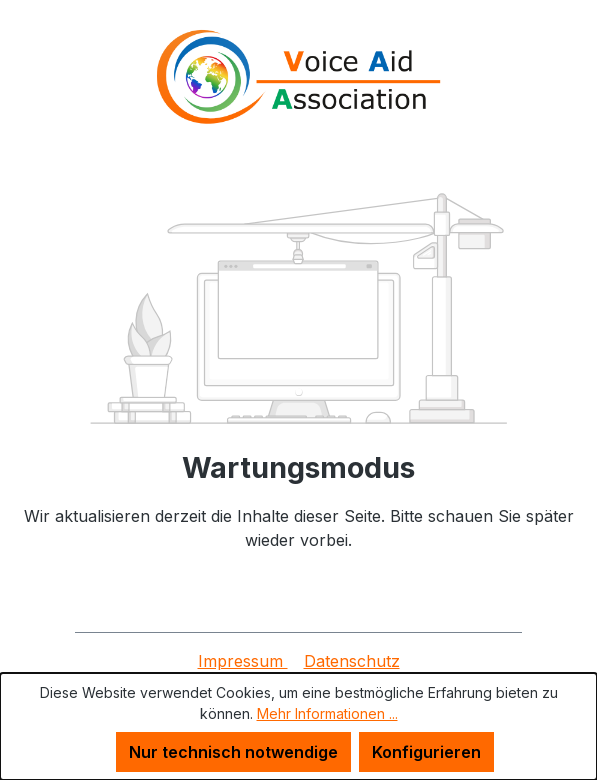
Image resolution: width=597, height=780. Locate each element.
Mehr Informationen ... (327, 713)
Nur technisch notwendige (233, 752)
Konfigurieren (426, 752)
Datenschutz (352, 661)
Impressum (243, 661)
